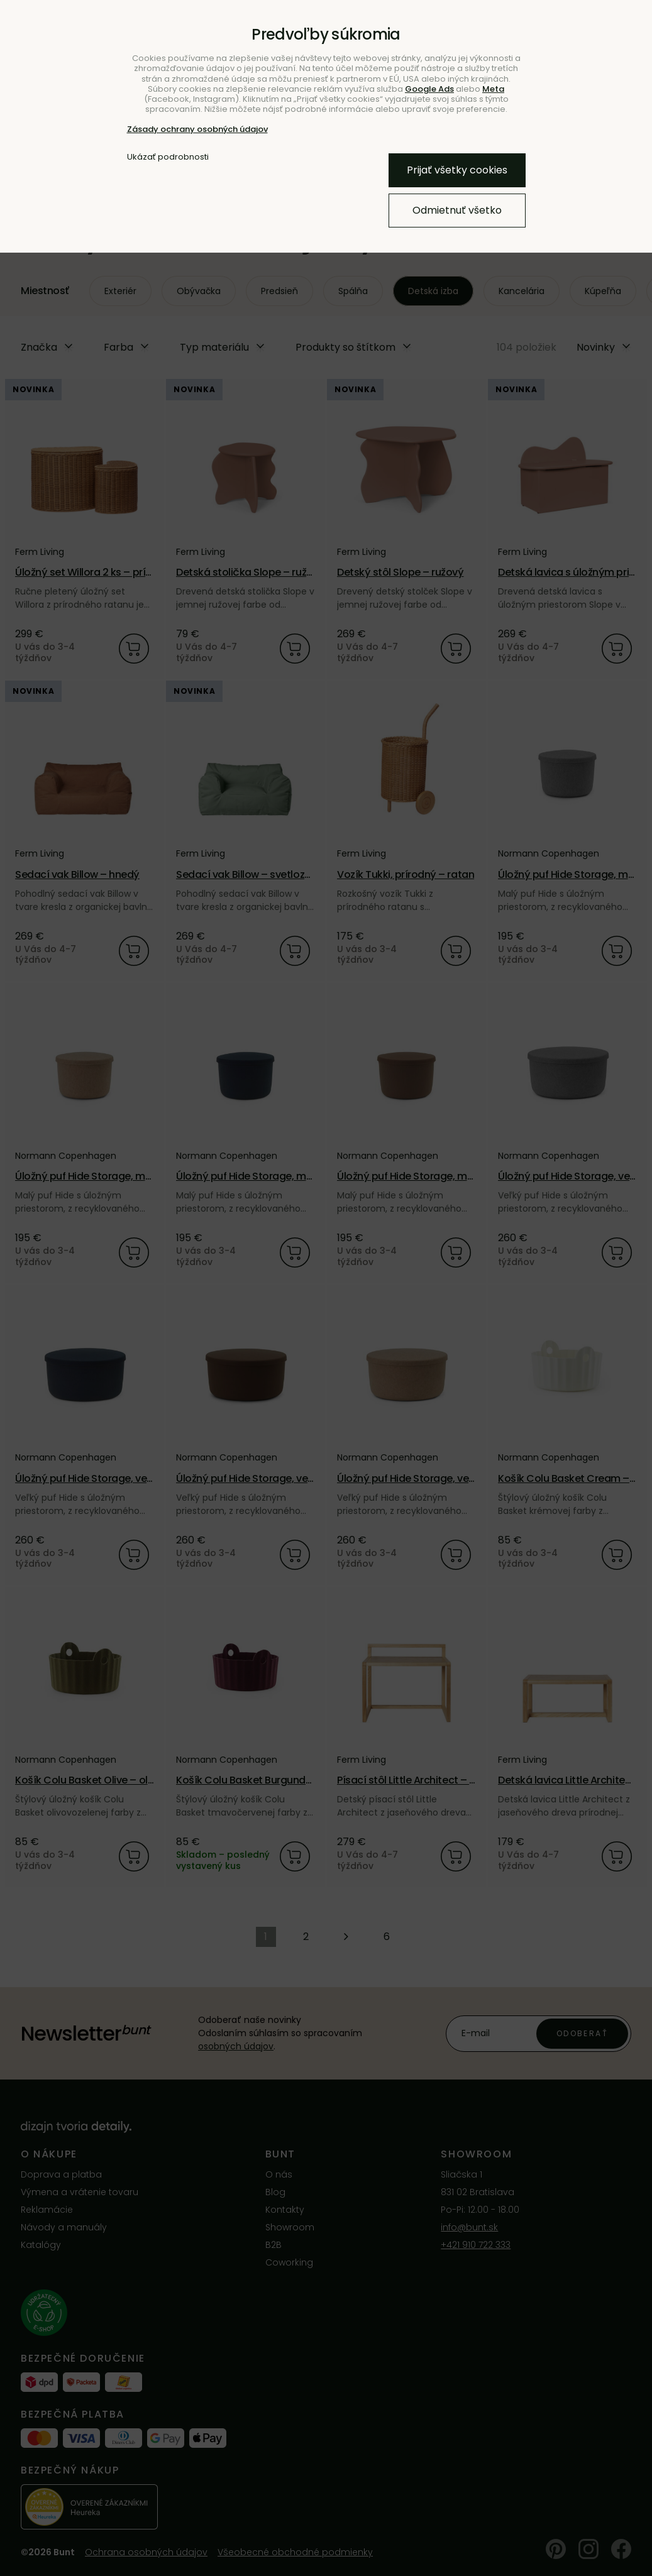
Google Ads (429, 89)
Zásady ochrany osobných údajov (197, 129)
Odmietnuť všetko (457, 210)
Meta (493, 89)
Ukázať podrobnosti (168, 157)
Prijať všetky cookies (457, 170)
